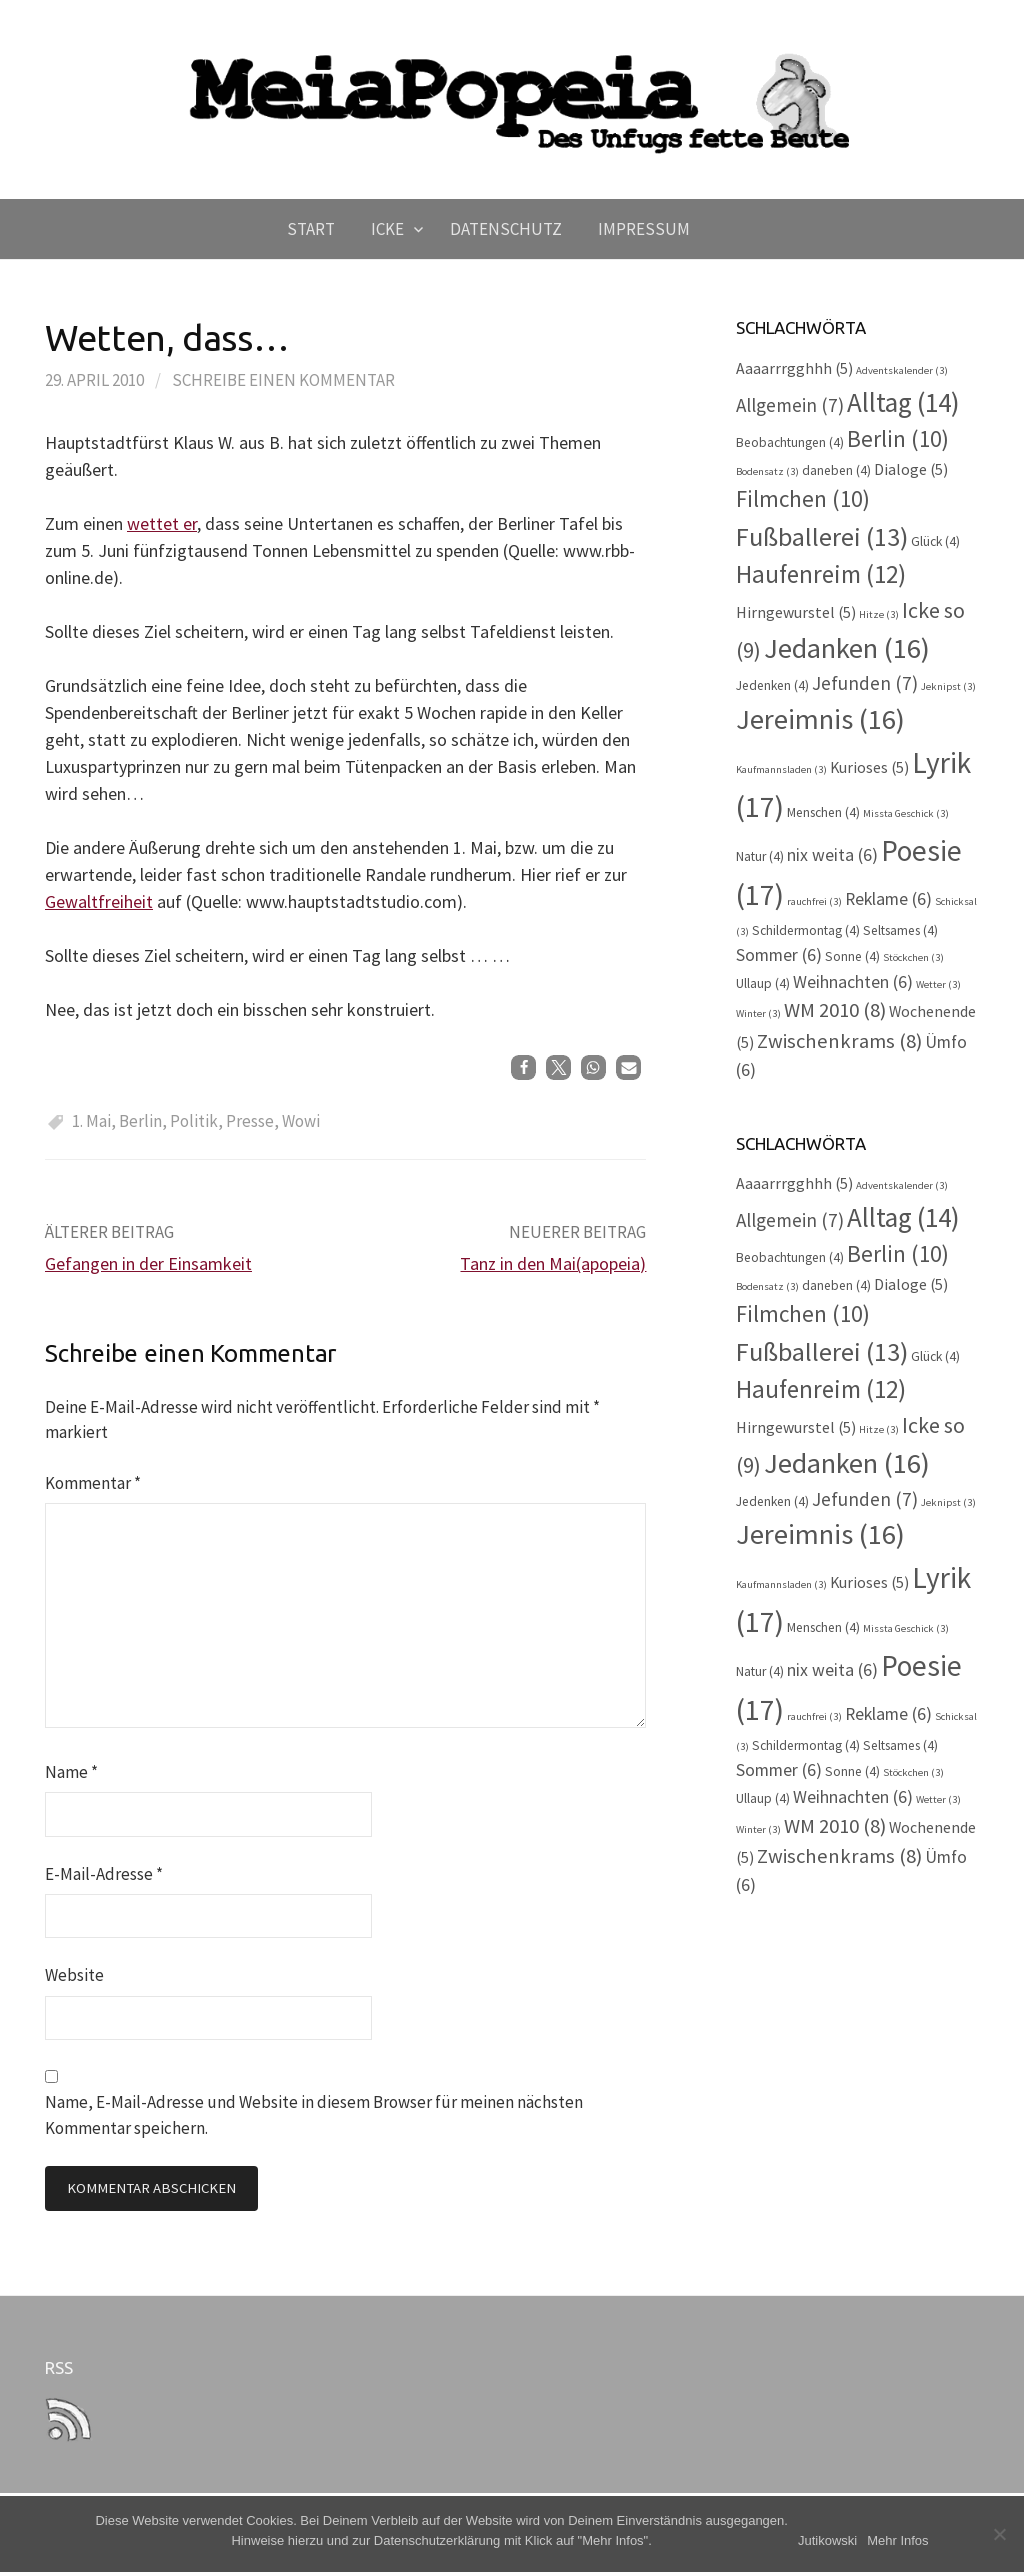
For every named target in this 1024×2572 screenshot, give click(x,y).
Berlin (140, 1121)
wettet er (162, 523)
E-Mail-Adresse (104, 1874)
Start (311, 229)
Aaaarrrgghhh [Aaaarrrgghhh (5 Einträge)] (794, 368)
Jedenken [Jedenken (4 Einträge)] (772, 685)
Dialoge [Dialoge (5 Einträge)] (911, 469)
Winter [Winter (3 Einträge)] (758, 1013)
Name (71, 1772)
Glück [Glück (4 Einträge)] (935, 541)
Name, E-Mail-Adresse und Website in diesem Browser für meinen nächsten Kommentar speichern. (314, 2114)
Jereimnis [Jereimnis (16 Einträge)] (820, 719)
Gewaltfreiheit (99, 901)
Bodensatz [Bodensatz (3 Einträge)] (767, 471)
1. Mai (91, 1121)
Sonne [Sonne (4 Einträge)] (852, 956)
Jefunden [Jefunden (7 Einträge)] (865, 683)
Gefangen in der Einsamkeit (148, 1263)
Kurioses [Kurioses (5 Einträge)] (869, 767)
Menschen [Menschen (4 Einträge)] (823, 812)
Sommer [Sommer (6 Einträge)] (779, 955)
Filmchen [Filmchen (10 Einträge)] (803, 498)
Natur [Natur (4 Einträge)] (760, 856)
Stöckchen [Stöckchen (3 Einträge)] (913, 957)
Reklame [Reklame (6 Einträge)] (888, 899)
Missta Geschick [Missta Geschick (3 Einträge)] (906, 813)
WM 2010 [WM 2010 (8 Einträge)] (835, 1010)
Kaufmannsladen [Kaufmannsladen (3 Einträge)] (781, 769)
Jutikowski (827, 2540)
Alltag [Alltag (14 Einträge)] (903, 402)
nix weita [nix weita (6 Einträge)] (832, 855)
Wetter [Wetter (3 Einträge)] (938, 984)
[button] (523, 1067)
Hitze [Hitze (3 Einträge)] (879, 614)
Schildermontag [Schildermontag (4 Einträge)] (806, 930)
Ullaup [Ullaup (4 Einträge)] (763, 983)
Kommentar (93, 1483)
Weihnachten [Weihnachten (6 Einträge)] (853, 982)
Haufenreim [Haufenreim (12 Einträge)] (821, 574)
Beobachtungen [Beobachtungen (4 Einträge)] (790, 442)
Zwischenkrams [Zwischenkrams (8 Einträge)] (839, 1041)
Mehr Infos (897, 2540)
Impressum (644, 229)
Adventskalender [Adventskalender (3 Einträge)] (902, 370)
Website (74, 1975)
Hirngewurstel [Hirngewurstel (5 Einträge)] (796, 612)
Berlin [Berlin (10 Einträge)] (898, 438)
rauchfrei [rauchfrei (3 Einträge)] (814, 901)
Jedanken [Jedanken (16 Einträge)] (847, 648)
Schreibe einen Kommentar (283, 380)
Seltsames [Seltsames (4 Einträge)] (900, 930)
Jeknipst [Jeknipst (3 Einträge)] (948, 686)
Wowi (301, 1121)
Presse (250, 1121)
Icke (387, 229)
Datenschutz (506, 229)
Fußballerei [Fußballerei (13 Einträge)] (822, 536)
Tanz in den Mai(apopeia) (553, 1263)
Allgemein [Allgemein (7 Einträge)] (790, 405)
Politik (194, 1121)
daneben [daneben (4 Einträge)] (836, 470)
